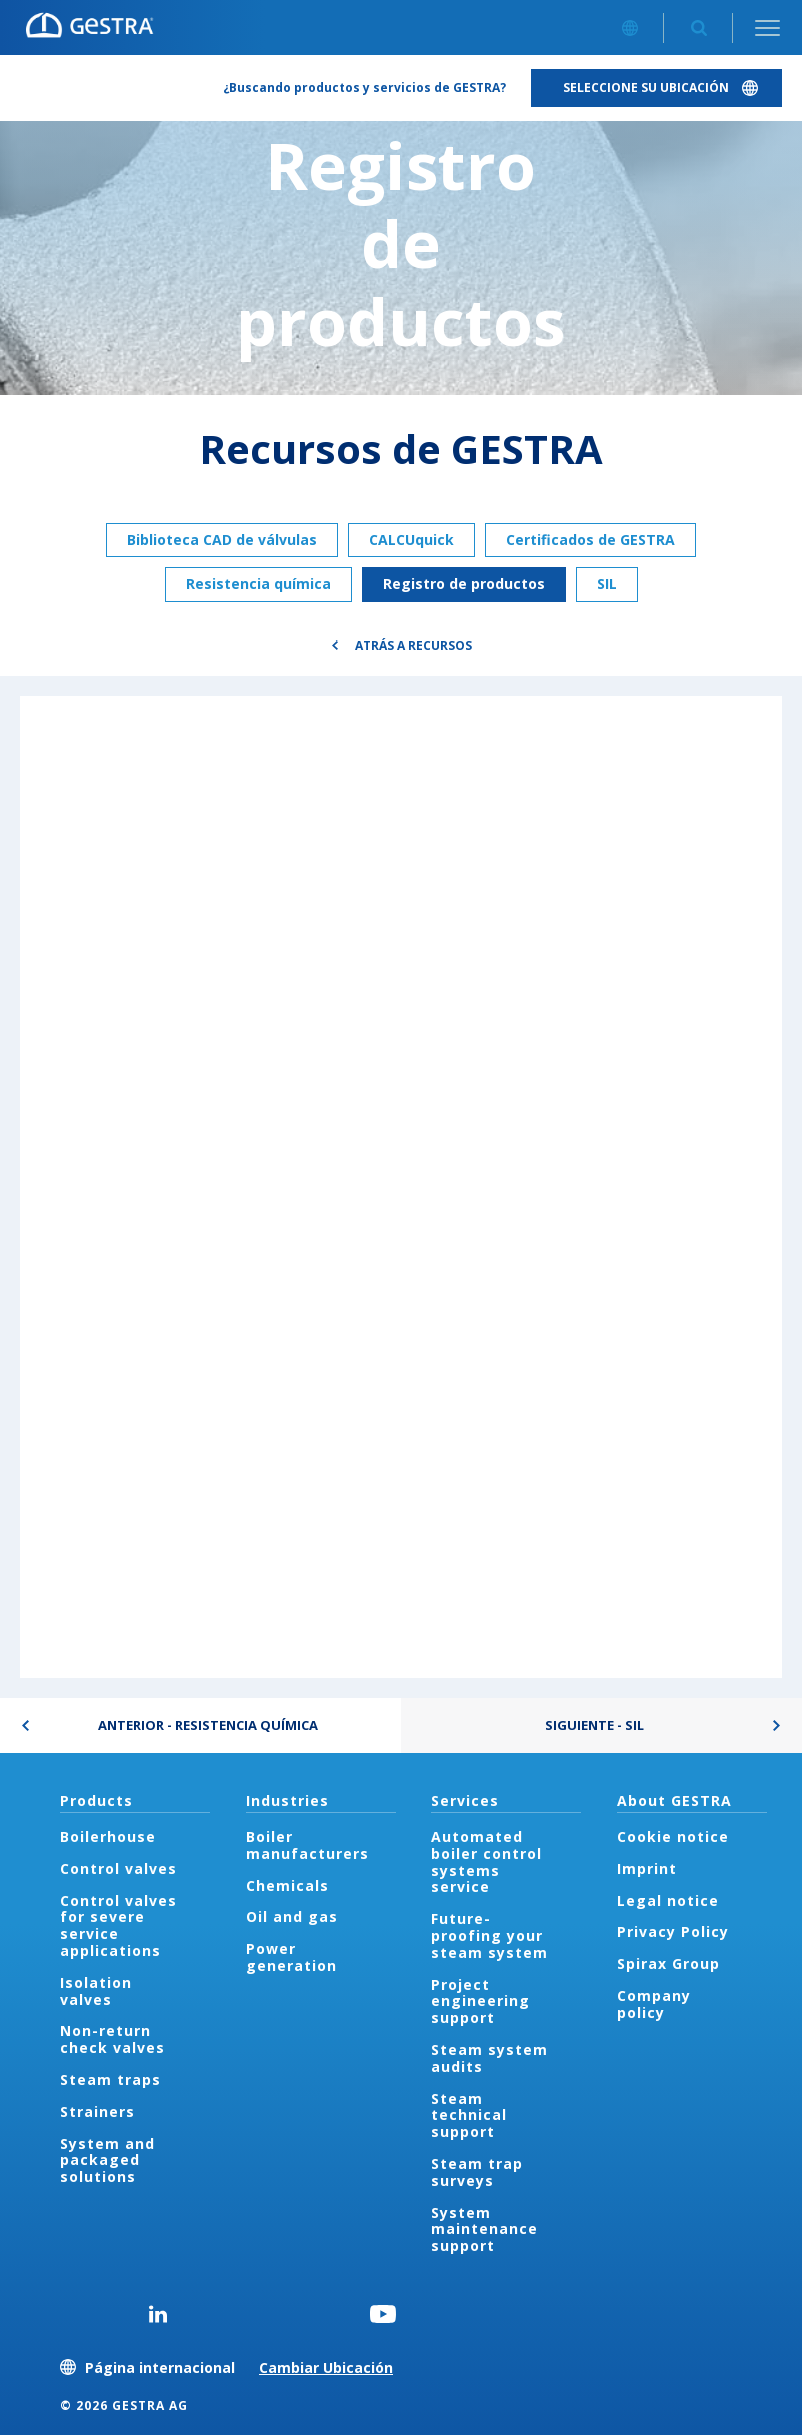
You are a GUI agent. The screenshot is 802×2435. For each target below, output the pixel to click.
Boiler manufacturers (307, 1845)
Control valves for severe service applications (118, 1925)
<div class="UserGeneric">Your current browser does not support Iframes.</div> (401, 1186)
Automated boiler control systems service (486, 1861)
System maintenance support (484, 2229)
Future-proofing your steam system (489, 1935)
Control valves (118, 1868)
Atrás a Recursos (413, 645)
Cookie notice (673, 1836)
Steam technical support (469, 2115)
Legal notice (668, 1900)
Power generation (291, 1957)
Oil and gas (292, 1916)
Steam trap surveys (477, 2172)
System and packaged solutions (107, 2160)
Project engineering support (480, 2001)
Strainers (97, 2111)
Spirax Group (668, 1963)
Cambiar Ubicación (326, 2367)
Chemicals (287, 1885)
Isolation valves (96, 1991)
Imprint (647, 1868)
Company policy (654, 2004)
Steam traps (110, 2079)
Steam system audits (489, 2058)
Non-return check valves (112, 2039)
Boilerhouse (108, 1836)
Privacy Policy (673, 1931)
